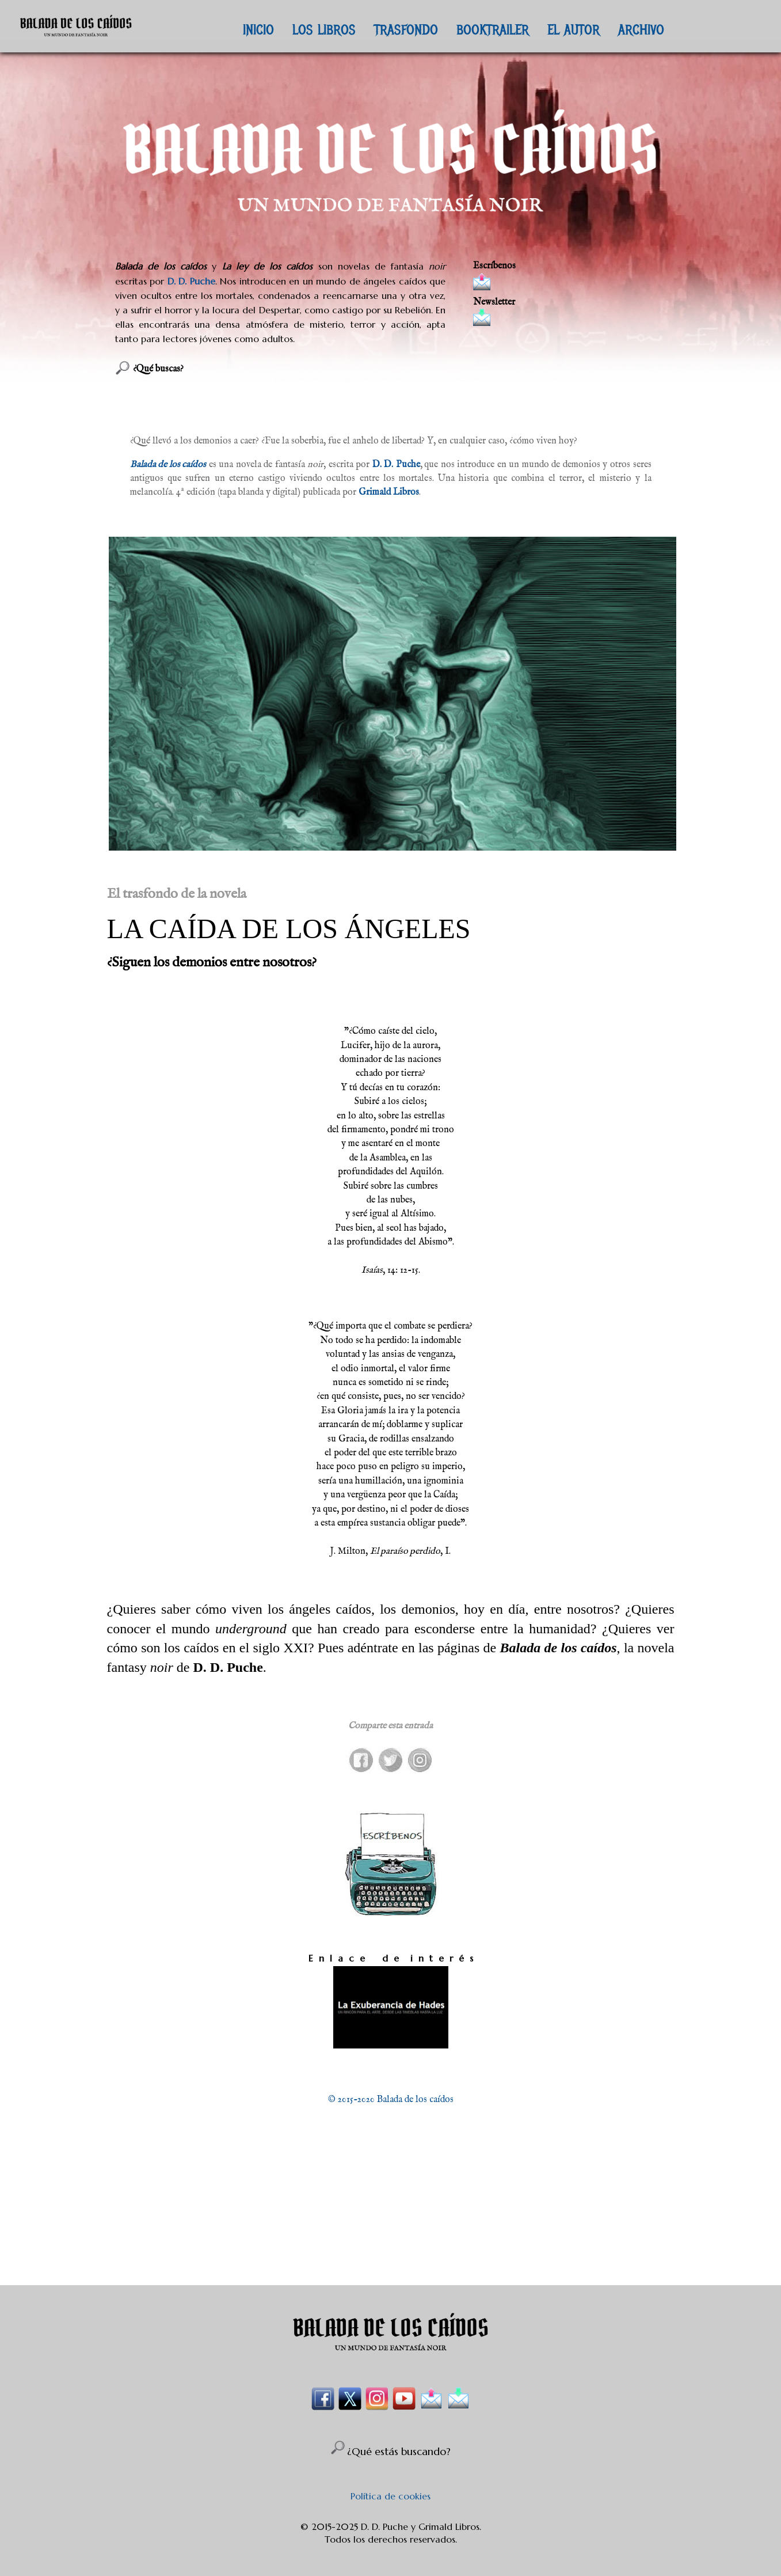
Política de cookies (390, 2496)
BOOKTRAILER (492, 29)
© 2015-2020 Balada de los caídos (391, 2099)
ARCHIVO (641, 29)
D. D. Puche (191, 281)
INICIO (258, 29)
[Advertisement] (390, 2221)
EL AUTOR (573, 29)
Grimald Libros (389, 492)
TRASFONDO (406, 29)
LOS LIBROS (324, 29)
